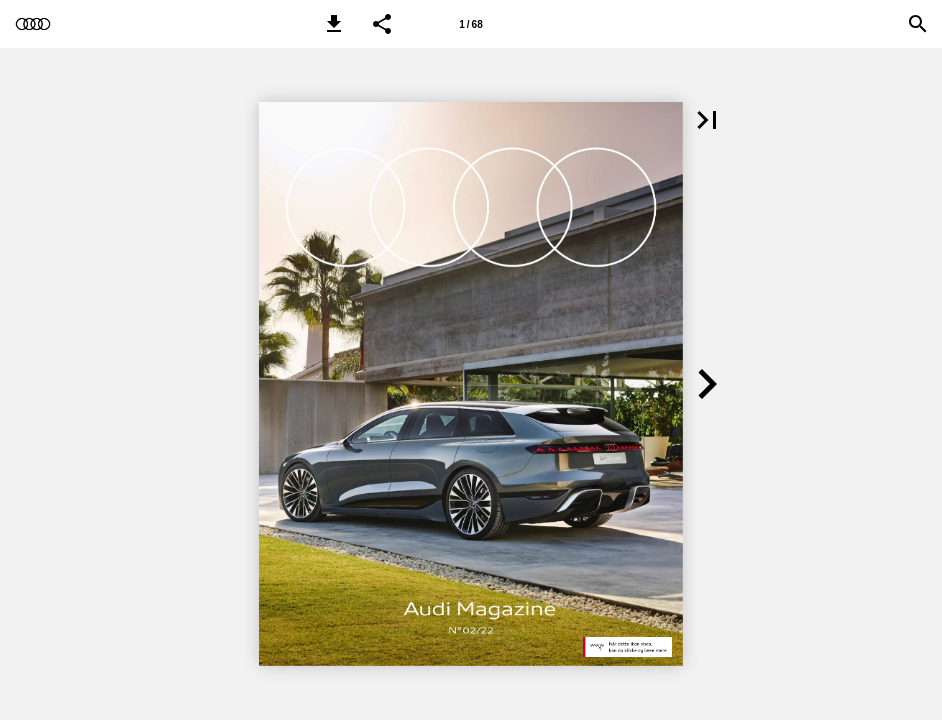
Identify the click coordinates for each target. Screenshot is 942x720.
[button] (334, 24)
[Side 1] (471, 24)
